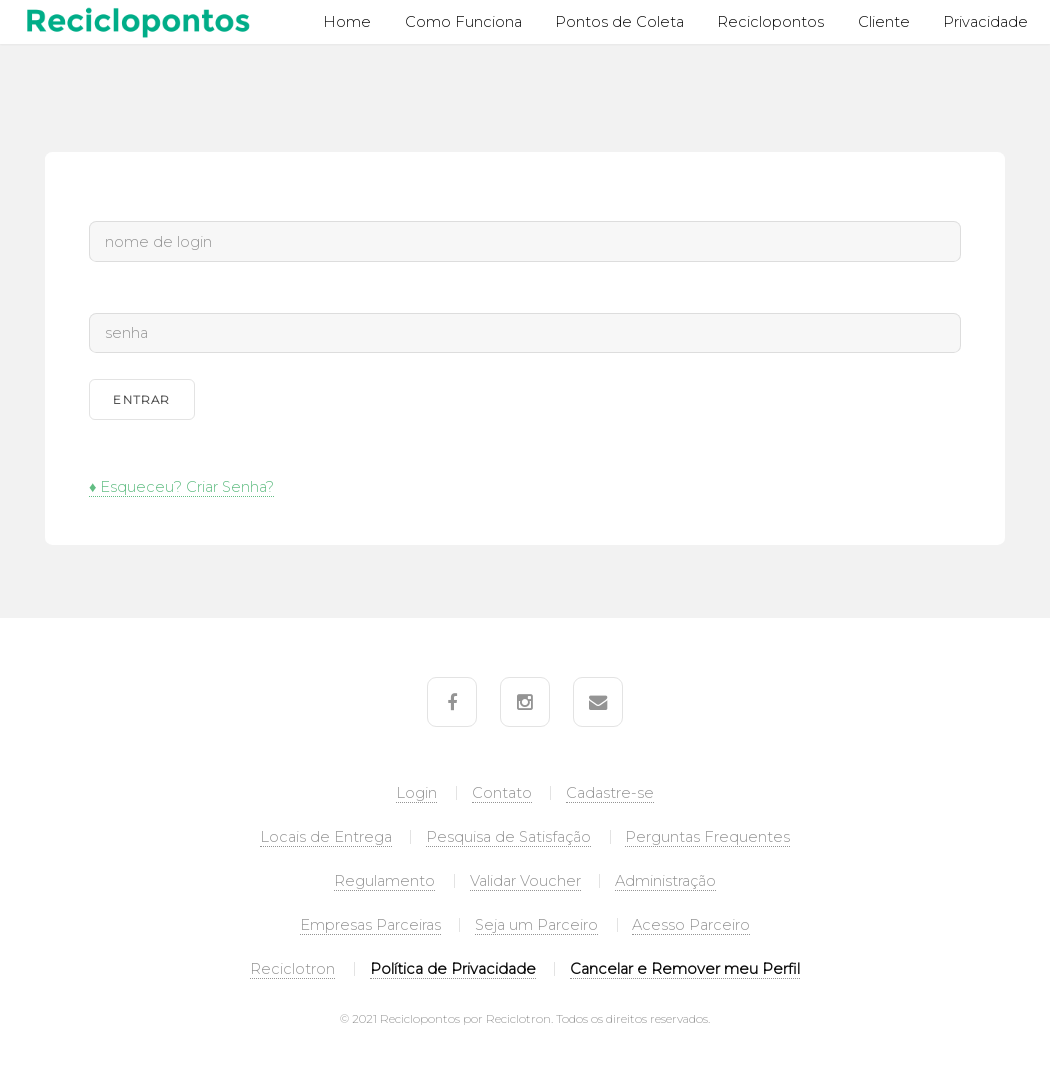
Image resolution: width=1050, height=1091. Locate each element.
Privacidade (985, 22)
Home (347, 22)
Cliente (884, 22)
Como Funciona (463, 22)
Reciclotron (292, 969)
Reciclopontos (770, 22)
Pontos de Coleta (619, 22)
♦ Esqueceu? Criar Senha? (181, 487)
